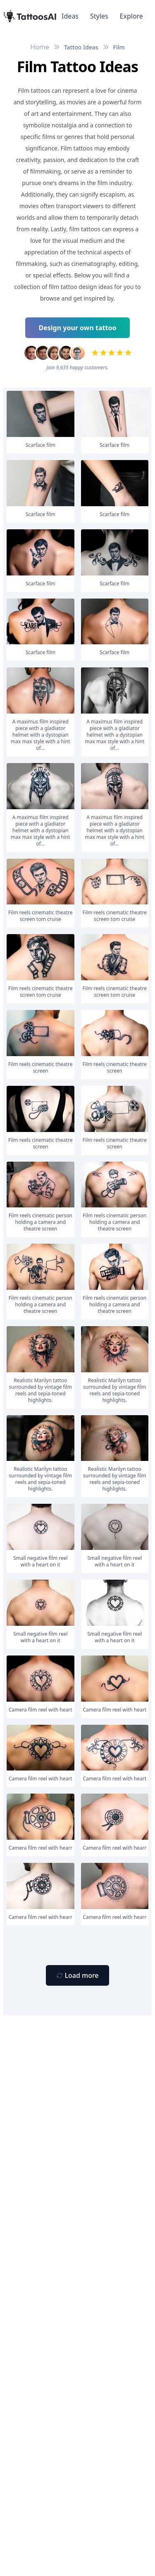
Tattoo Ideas (81, 47)
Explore (131, 16)
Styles (99, 16)
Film (119, 47)
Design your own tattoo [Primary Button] (78, 327)
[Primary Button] (77, 1975)
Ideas (70, 16)
